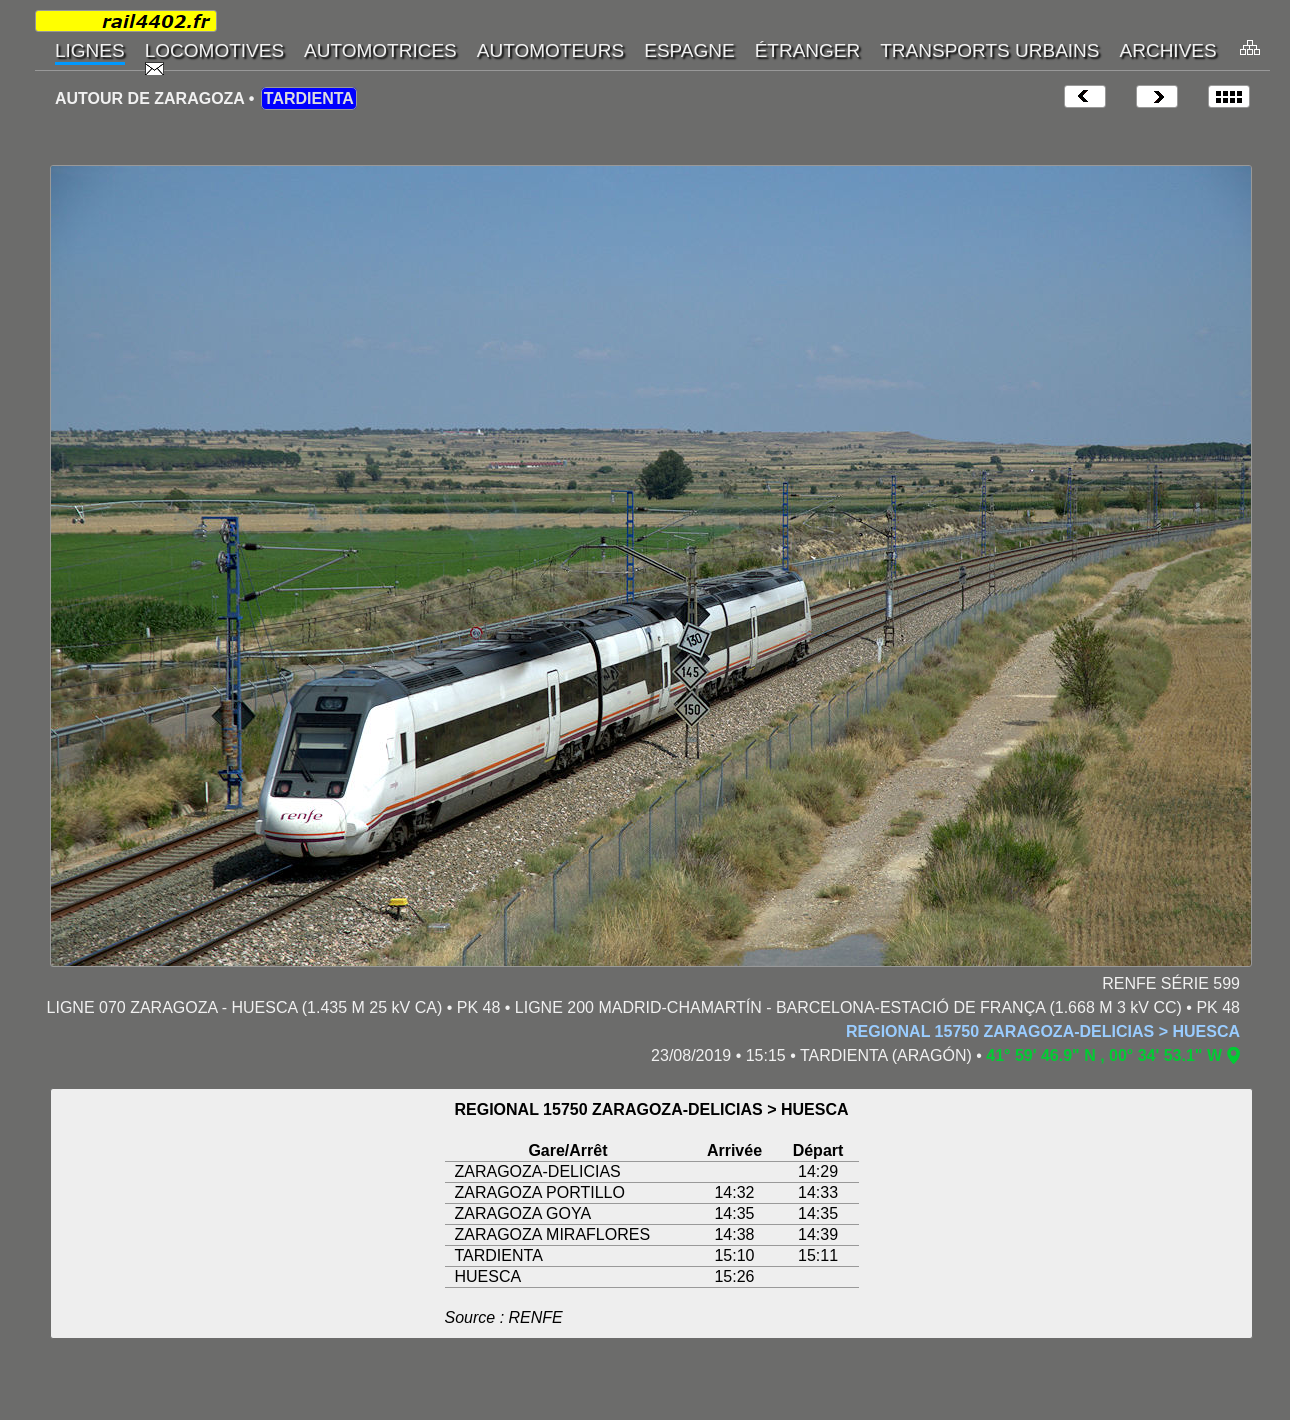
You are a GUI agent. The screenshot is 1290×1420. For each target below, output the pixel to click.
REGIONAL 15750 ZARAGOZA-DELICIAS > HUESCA (1043, 1031)
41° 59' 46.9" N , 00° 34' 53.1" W (1104, 1055)
